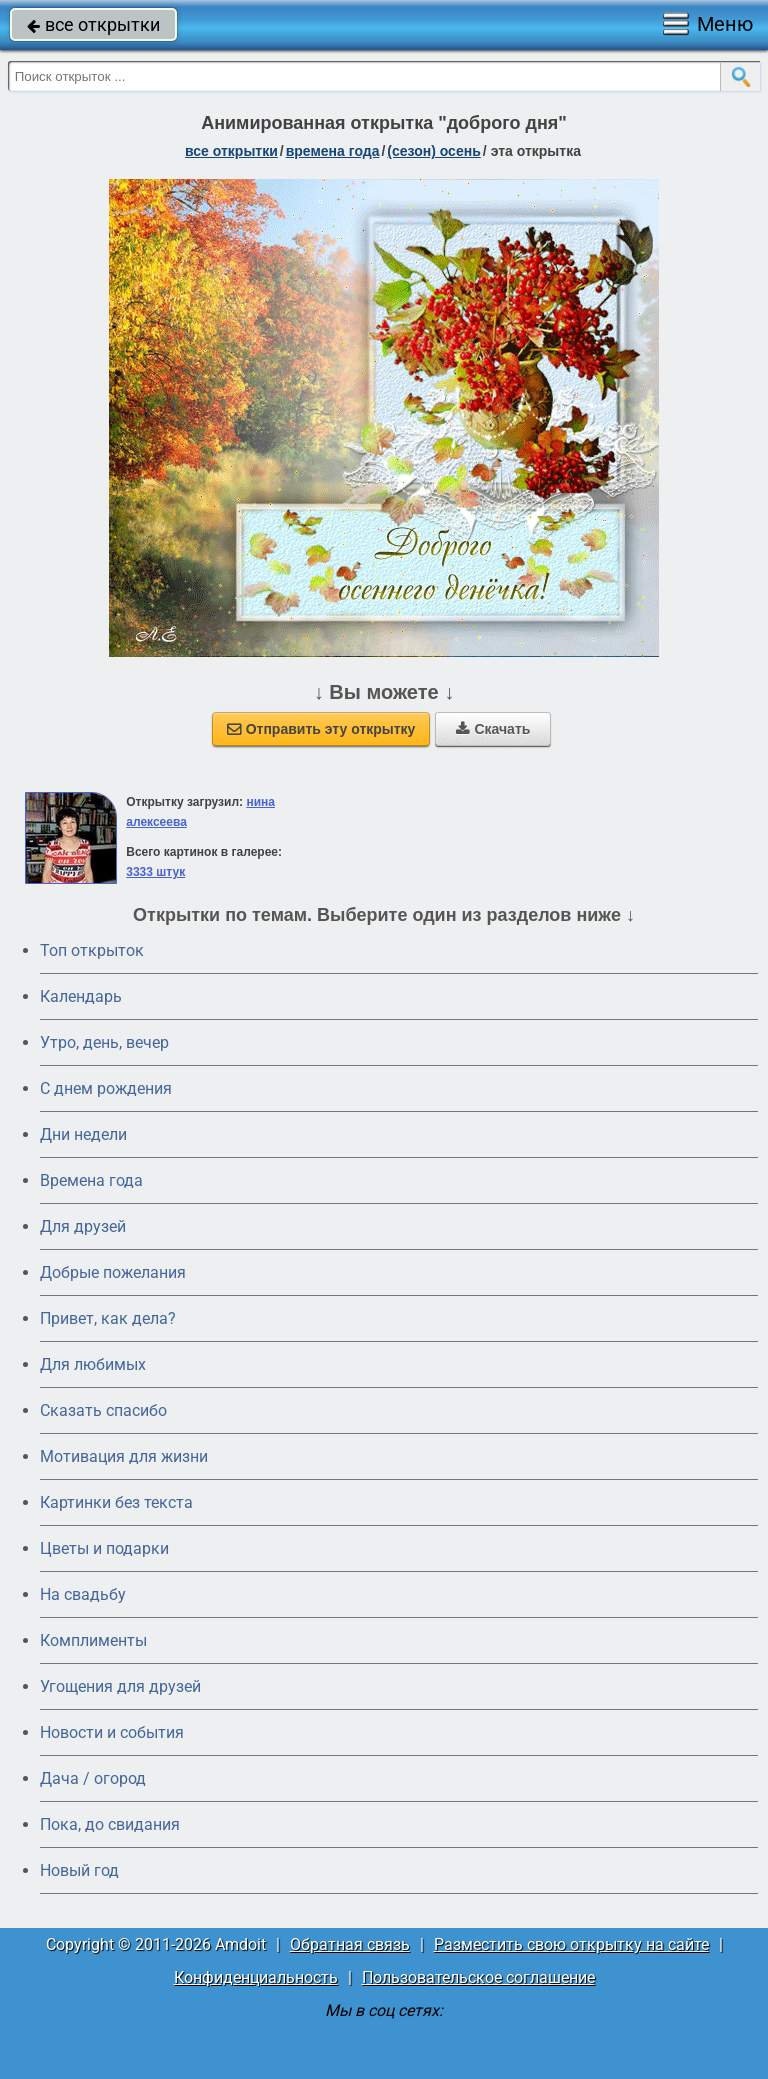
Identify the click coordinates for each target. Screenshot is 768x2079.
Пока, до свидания (110, 1824)
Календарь (81, 996)
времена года (333, 151)
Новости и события (112, 1732)
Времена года (91, 1180)
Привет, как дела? (108, 1318)
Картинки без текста (116, 1502)
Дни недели (83, 1134)
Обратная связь (350, 1944)
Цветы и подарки (104, 1548)
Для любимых (93, 1364)
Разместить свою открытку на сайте (571, 1944)
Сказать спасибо (103, 1410)
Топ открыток (92, 950)
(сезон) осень (433, 151)
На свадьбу (83, 1594)
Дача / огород (93, 1778)
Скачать (493, 729)
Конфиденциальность (256, 1977)
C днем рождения (106, 1088)
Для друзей (83, 1226)
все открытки (93, 24)
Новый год (79, 1870)
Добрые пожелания (113, 1272)
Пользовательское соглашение (478, 1977)
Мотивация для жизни (124, 1456)
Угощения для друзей (120, 1686)
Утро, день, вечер (104, 1042)
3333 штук (155, 872)
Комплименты (93, 1640)
